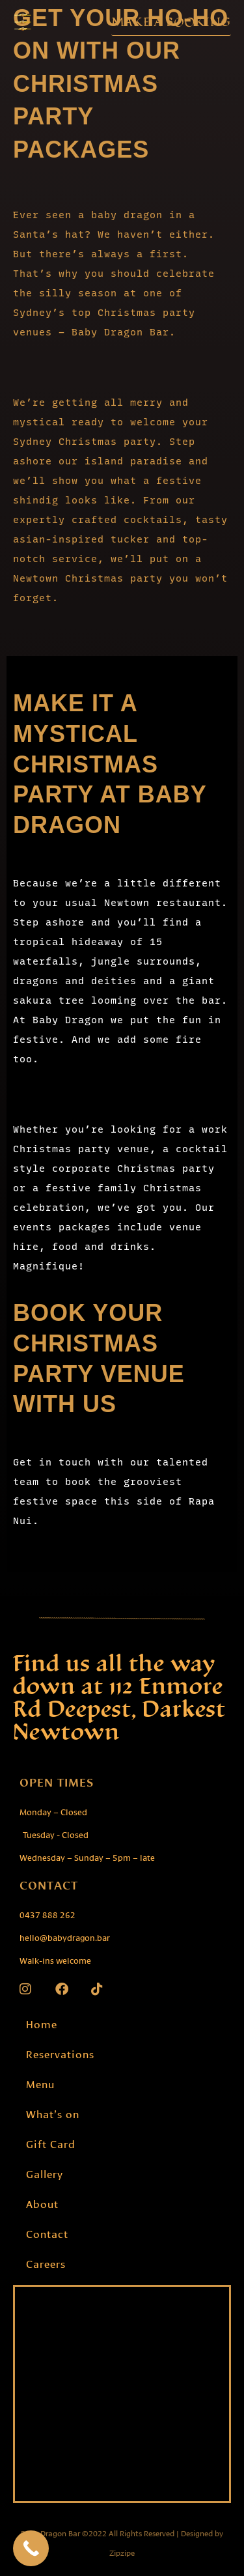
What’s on (52, 2113)
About (42, 2203)
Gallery (44, 2173)
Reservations (60, 2053)
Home (41, 2023)
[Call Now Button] (31, 2548)
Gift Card (50, 2143)
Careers (46, 2263)
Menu (40, 2083)
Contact (47, 2233)
